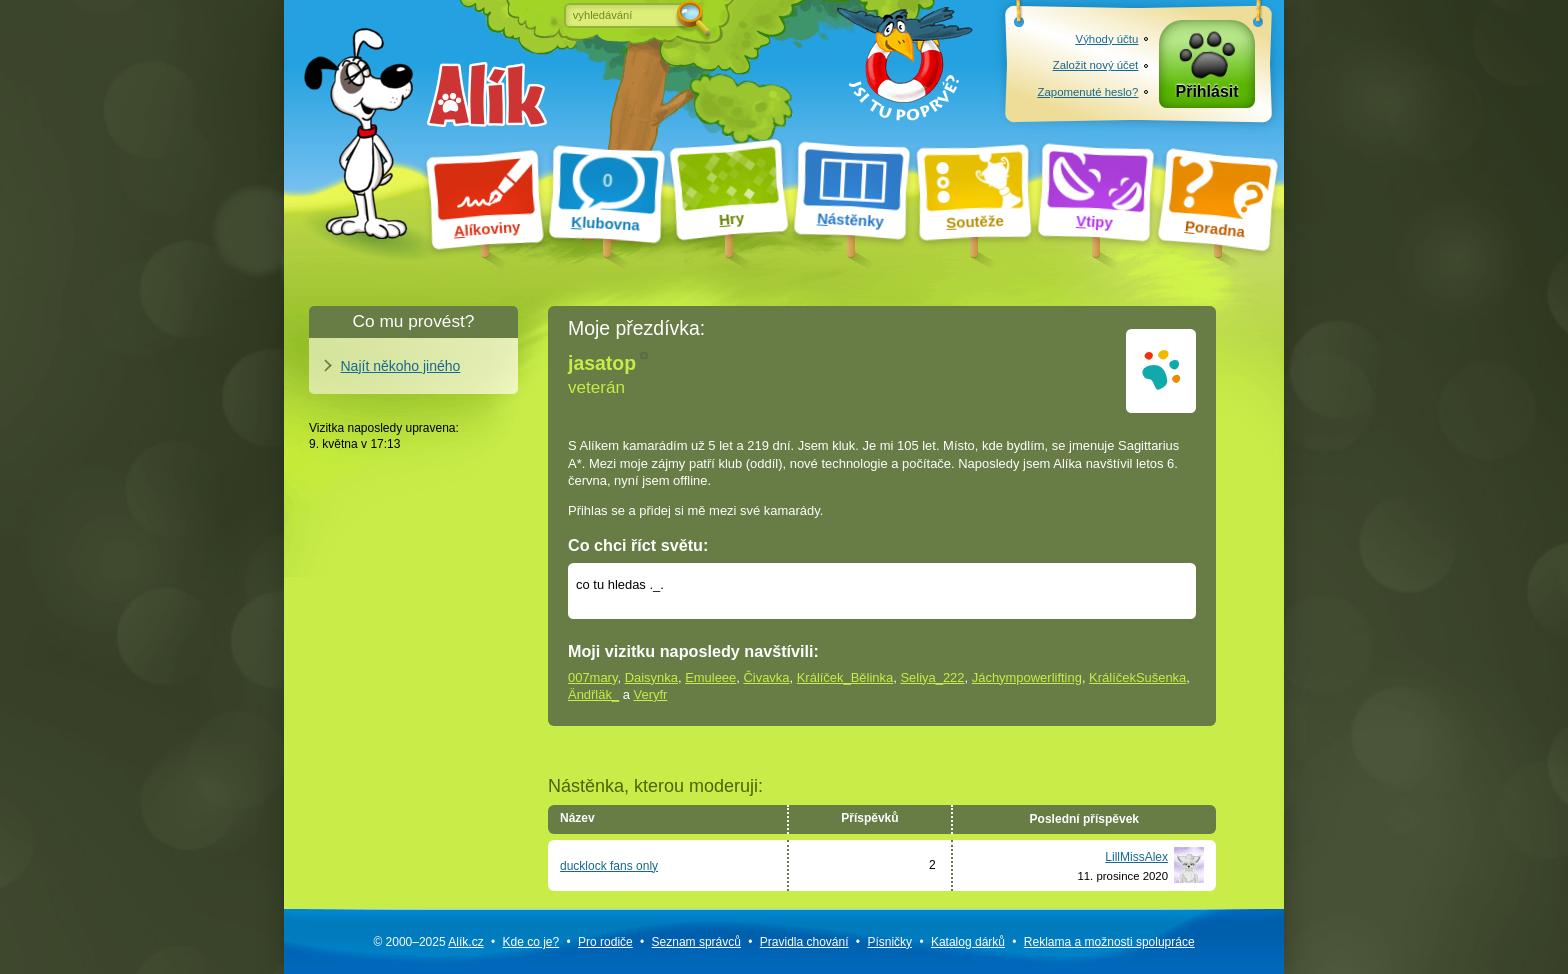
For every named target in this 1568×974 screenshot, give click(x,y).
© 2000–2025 (428, 942)
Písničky (889, 942)
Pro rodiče (605, 942)
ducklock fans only (609, 866)
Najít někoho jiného (401, 366)
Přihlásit (1207, 91)
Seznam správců (696, 942)
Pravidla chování (804, 942)
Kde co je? (530, 942)
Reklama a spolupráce (1109, 942)
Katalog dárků (968, 942)
